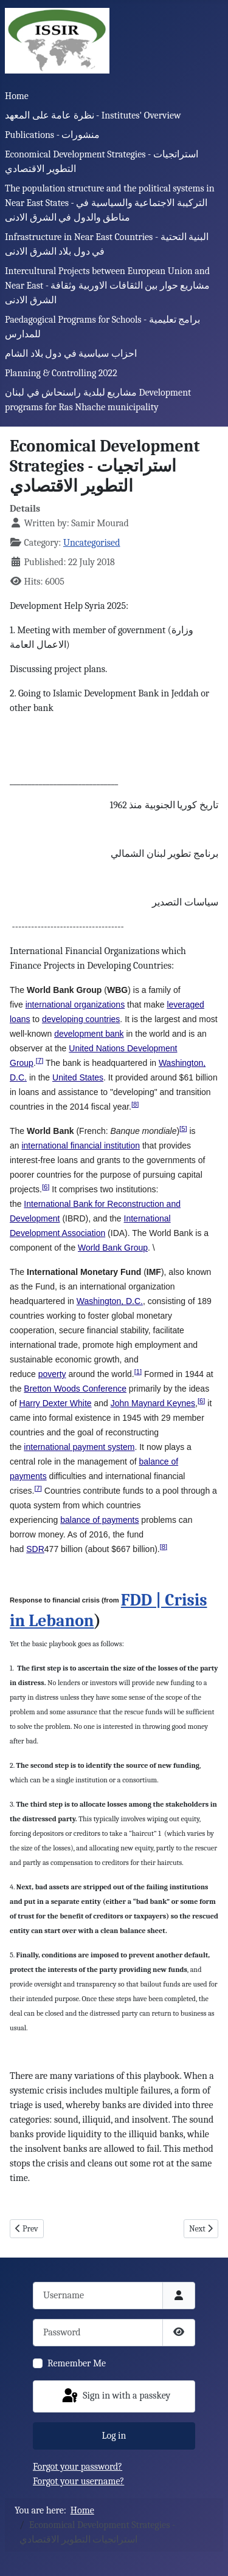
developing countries (81, 1019)
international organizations (75, 1004)
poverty (52, 1374)
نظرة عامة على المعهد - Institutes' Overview (93, 115)
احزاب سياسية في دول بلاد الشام (71, 353)
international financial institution (80, 1145)
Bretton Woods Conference (75, 1388)
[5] (183, 1128)
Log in (114, 2435)
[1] (138, 1371)
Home (17, 96)
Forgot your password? (77, 2466)
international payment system (79, 1447)
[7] (39, 1060)
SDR (35, 1549)
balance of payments (99, 1520)
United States (77, 1077)
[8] (135, 1104)
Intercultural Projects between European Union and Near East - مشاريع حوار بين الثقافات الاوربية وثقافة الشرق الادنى (107, 286)
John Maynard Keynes (153, 1403)
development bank (88, 1034)
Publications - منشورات (52, 134)
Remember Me (76, 2363)
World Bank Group (113, 1247)
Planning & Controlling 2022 (61, 373)
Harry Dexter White (55, 1403)
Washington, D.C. (110, 1301)
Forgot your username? (78, 2481)
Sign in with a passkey (115, 2396)
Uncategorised (91, 542)
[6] (45, 1186)
